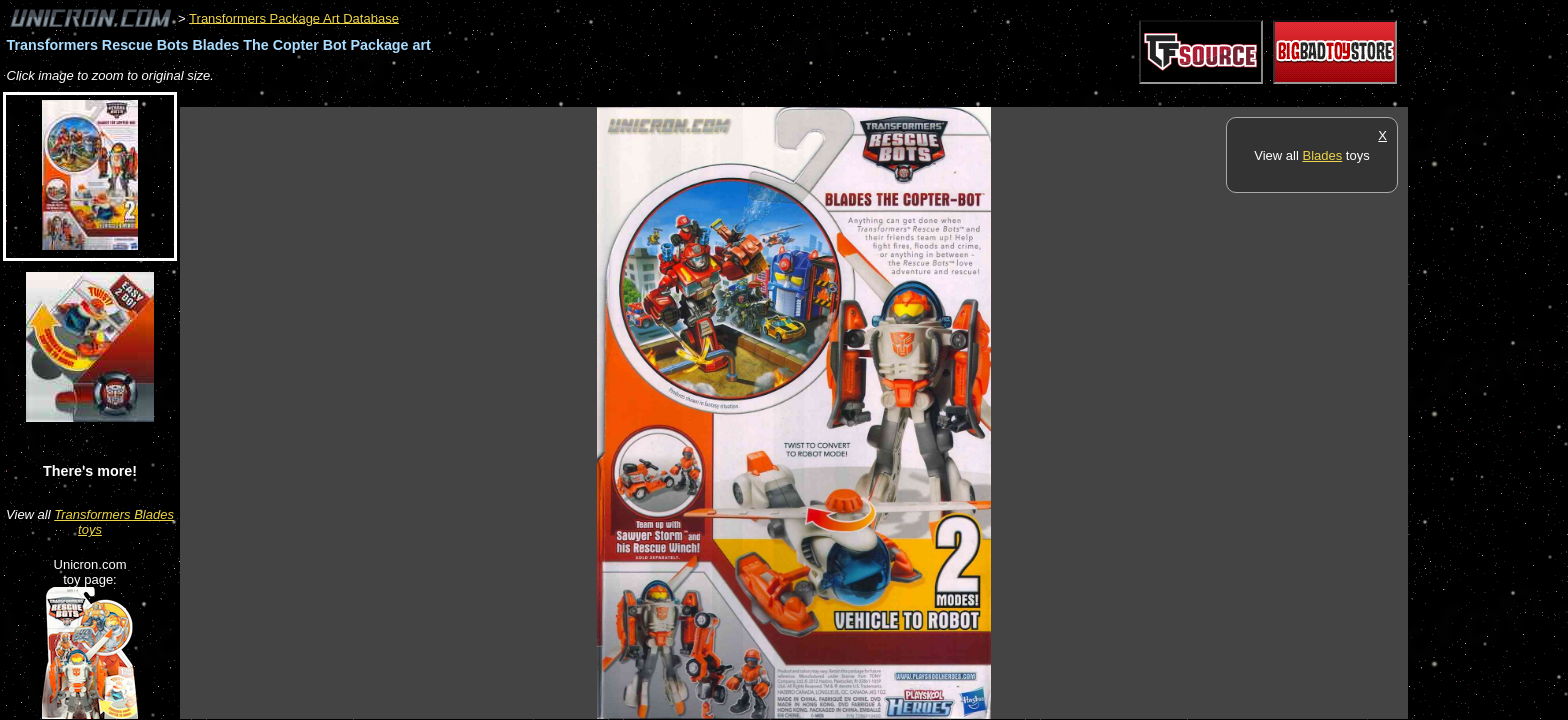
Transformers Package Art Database (294, 17)
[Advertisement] (544, 96)
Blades (1322, 155)
